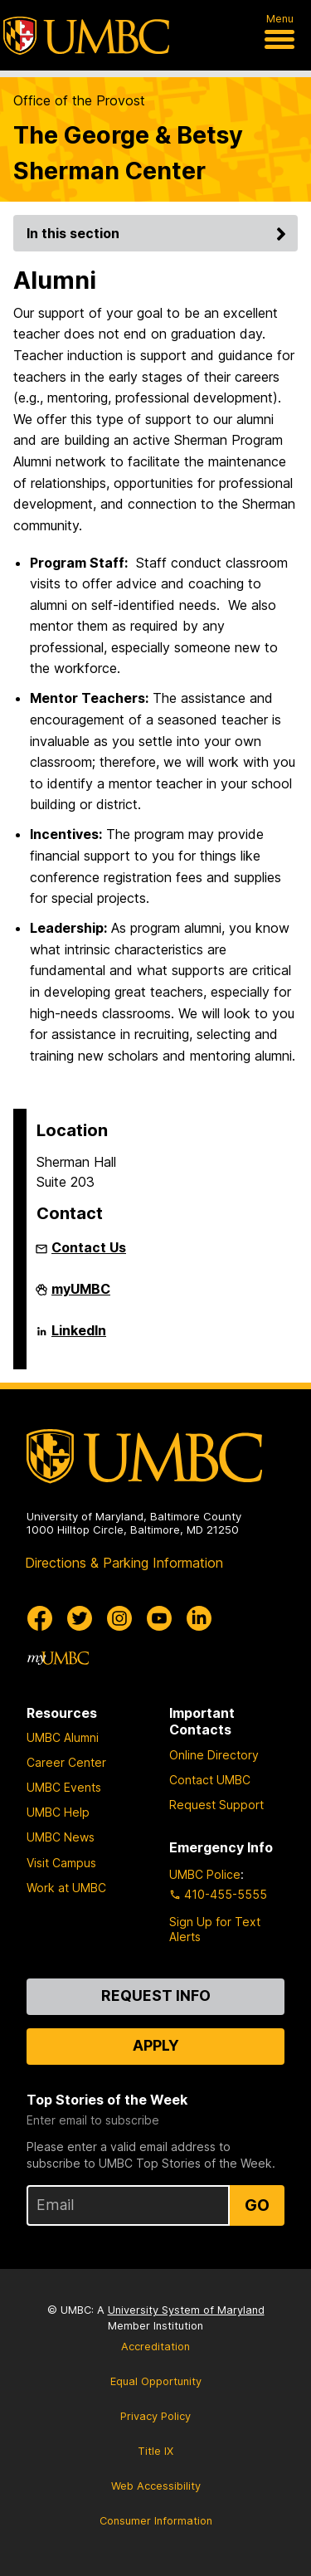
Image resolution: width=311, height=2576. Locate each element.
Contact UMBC (209, 1780)
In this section (159, 233)
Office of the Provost (79, 100)
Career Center (66, 1762)
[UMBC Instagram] (119, 1618)
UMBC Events (64, 1787)
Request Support (216, 1805)
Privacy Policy (155, 2416)
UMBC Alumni (63, 1737)
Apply (156, 2045)
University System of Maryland (186, 2310)
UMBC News (61, 1837)
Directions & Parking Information (124, 1562)
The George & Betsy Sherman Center (128, 152)
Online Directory (214, 1755)
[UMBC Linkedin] (199, 1618)
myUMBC (80, 1295)
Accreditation (155, 2346)
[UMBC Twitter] (79, 1618)
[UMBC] (86, 35)
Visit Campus (61, 1863)
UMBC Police (205, 1874)
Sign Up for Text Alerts (214, 1929)
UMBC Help (58, 1812)
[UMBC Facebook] (40, 1618)
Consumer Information (156, 2521)
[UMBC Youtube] (159, 1618)
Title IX (155, 2451)
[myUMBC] (58, 1658)
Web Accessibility (156, 2486)
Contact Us (88, 1247)
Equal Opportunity (156, 2381)
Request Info (156, 1995)
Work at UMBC (66, 1888)
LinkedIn (78, 1337)
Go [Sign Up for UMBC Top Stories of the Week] (257, 2205)
